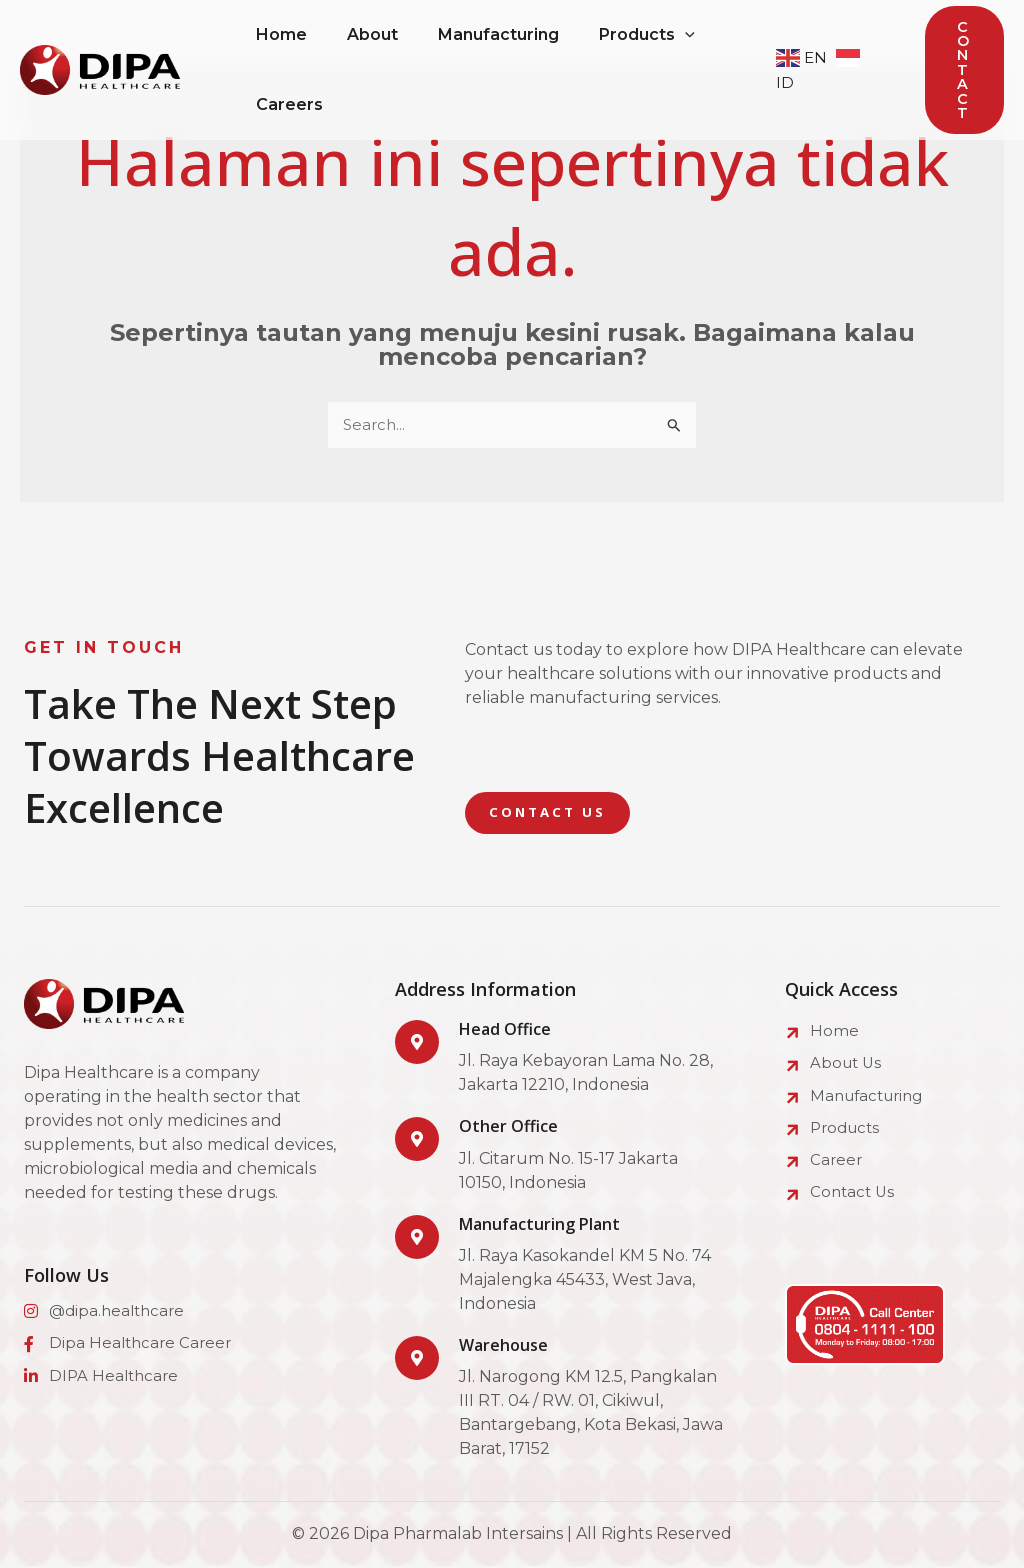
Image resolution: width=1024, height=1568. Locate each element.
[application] (713, 35)
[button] (964, 70)
